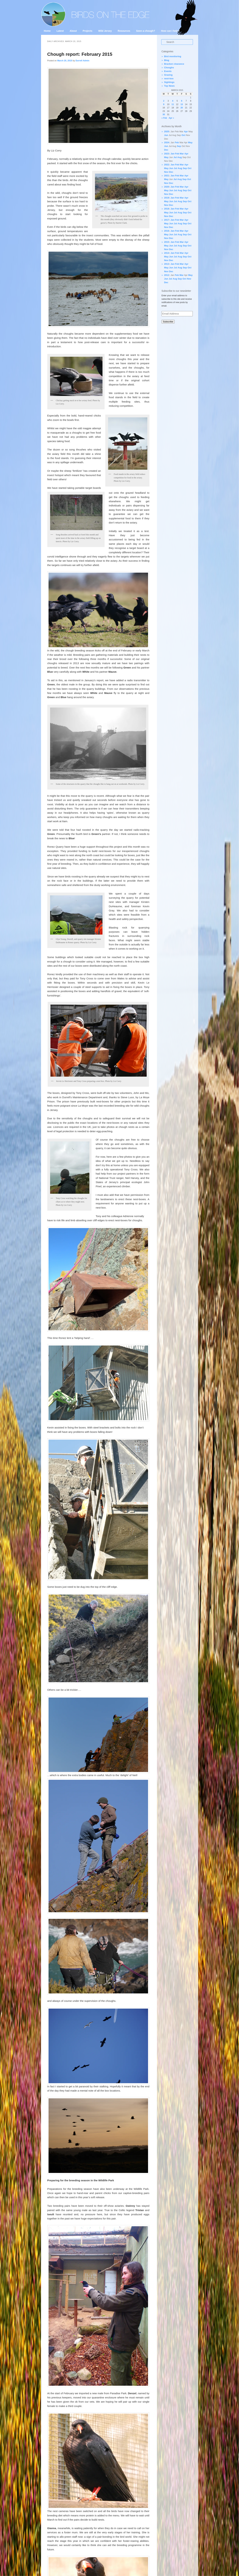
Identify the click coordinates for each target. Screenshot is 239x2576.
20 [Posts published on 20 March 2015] (182, 107)
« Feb (164, 118)
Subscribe (168, 321)
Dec (166, 149)
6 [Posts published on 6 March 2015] (181, 101)
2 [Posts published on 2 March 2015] (163, 101)
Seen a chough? (145, 30)
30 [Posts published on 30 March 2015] (164, 114)
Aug (179, 157)
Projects (87, 30)
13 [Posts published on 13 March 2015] (182, 104)
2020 (166, 186)
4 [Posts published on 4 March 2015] (172, 101)
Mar (182, 153)
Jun (166, 135)
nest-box (169, 78)
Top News (169, 86)
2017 (166, 220)
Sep (179, 146)
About (73, 30)
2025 (166, 131)
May (190, 142)
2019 (166, 197)
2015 (166, 242)
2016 (166, 231)
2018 (166, 208)
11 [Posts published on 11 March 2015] (172, 104)
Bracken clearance (174, 64)
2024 (166, 142)
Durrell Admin (82, 60)
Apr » (171, 118)
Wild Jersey (105, 30)
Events (168, 71)
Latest (60, 30)
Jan (172, 153)
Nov (166, 172)
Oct (183, 135)
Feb (177, 142)
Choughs (169, 67)
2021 (166, 175)
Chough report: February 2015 (79, 54)
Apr (186, 131)
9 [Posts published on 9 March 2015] (163, 104)
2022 (166, 164)
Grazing (168, 75)
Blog (166, 60)
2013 (166, 264)
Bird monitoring (172, 56)
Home (47, 30)
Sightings (169, 82)
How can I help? (170, 30)
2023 (166, 153)
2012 (166, 275)
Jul (175, 157)
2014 (166, 253)
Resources (124, 30)
